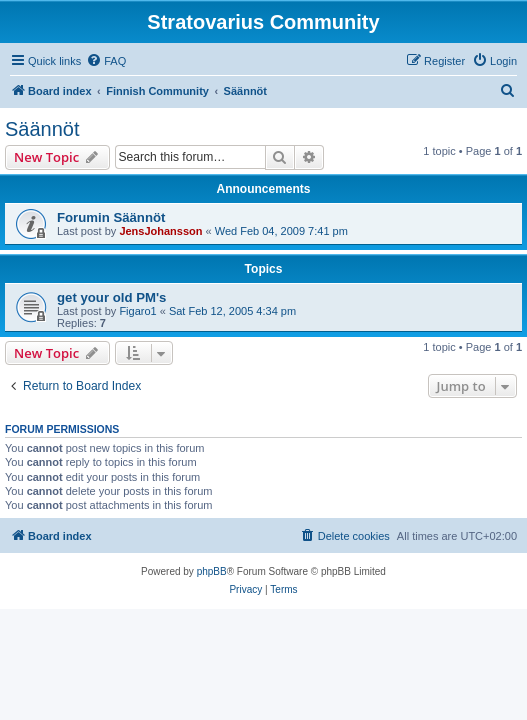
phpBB (212, 571)
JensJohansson (160, 231)
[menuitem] (106, 61)
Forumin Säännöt (111, 217)
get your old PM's (111, 297)
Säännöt (42, 129)
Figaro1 (137, 311)
